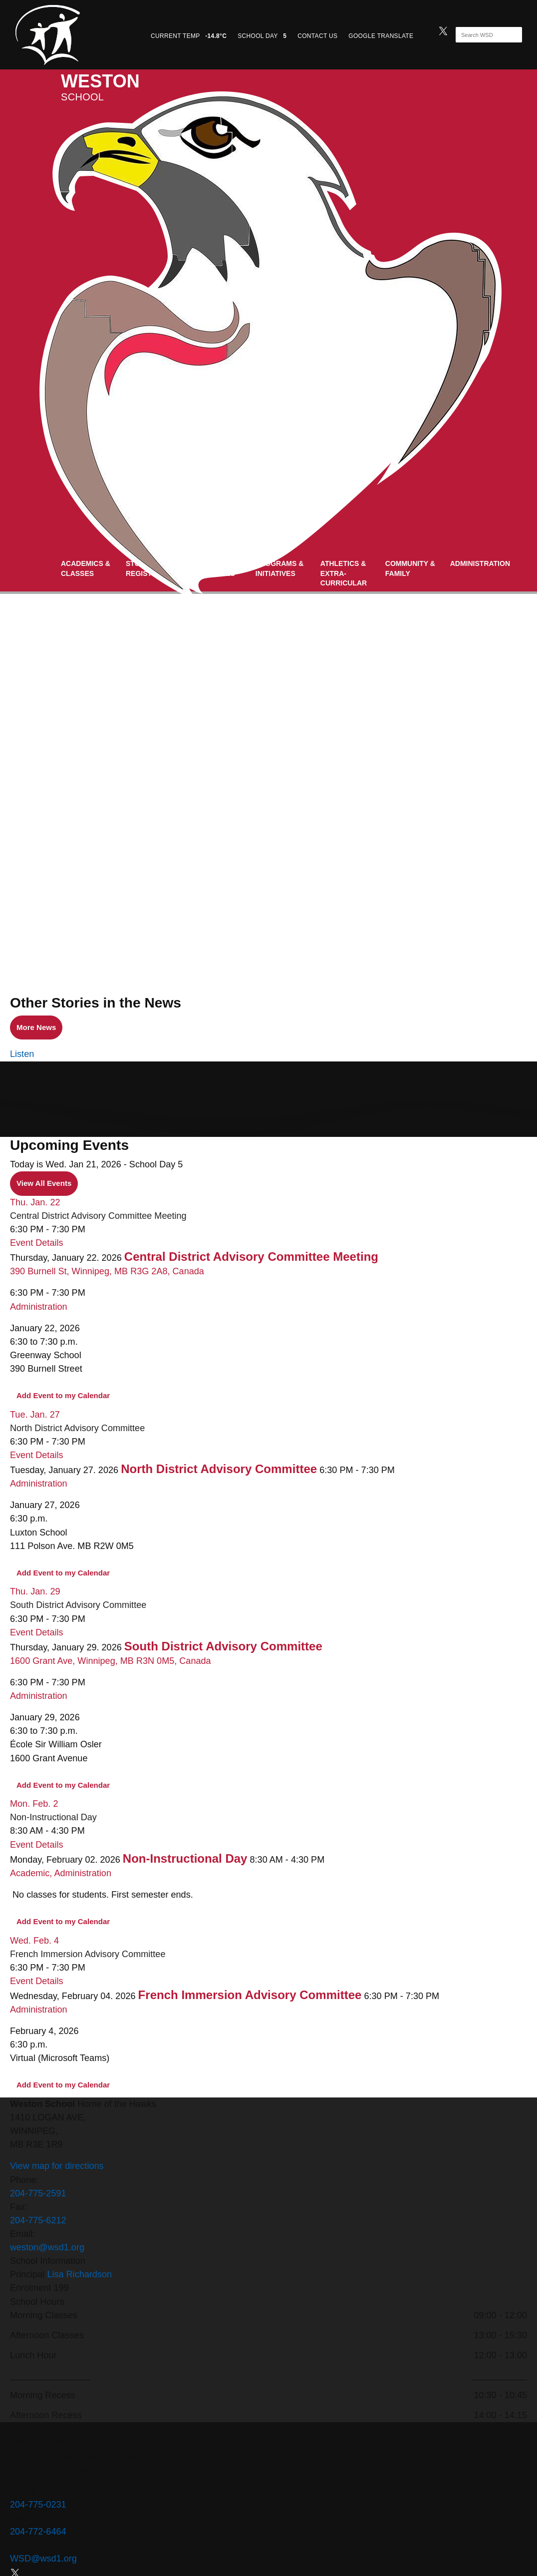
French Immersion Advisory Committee (87, 1954)
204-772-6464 (38, 2532)
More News (33, 1027)
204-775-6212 (38, 2220)
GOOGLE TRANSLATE (381, 35)
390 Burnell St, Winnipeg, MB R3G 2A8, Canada (107, 1271)
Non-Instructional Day (53, 1817)
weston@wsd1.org (47, 2247)
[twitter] (443, 29)
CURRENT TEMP (189, 35)
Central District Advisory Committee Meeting (98, 1216)
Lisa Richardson (79, 2274)
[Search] (480, 34)
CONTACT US (317, 35)
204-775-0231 (38, 2505)
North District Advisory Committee (77, 1428)
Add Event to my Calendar (63, 1395)
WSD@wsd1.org (43, 2559)
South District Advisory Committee (78, 1605)
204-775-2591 (38, 2193)
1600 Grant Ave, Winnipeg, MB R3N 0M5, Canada (110, 1661)
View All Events (43, 1183)
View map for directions (57, 2166)
